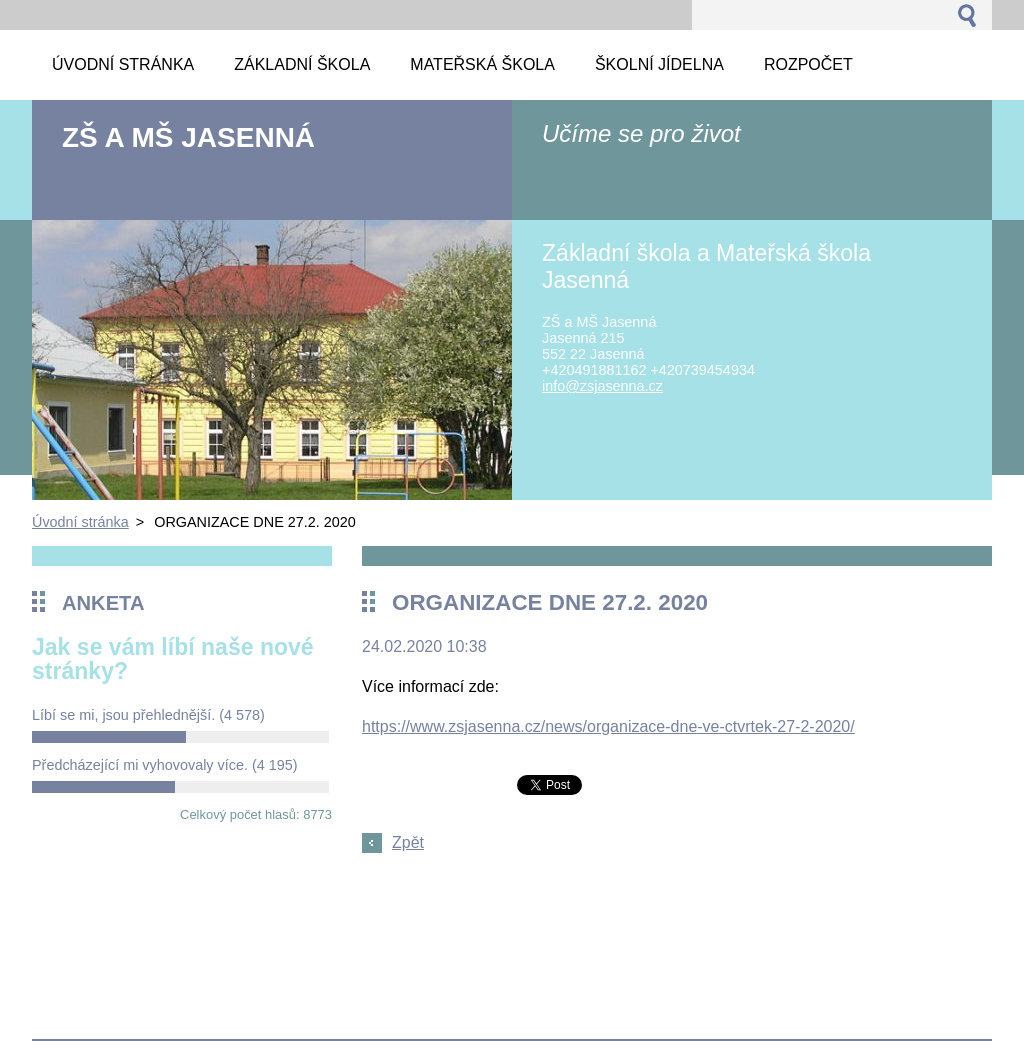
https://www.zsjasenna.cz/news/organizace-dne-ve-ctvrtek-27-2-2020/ (608, 726)
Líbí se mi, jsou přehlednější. (148, 715)
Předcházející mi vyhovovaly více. (165, 765)
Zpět (408, 842)
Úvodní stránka (80, 522)
